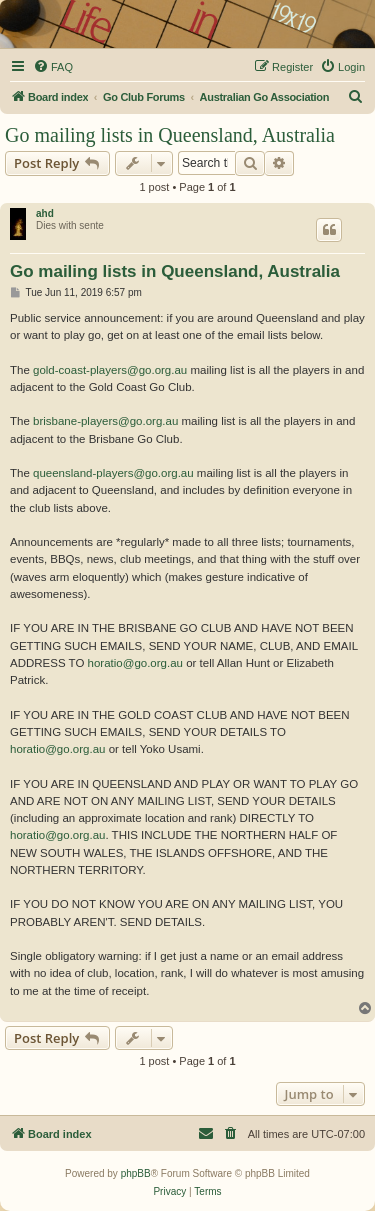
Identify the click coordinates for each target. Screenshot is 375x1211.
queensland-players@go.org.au (113, 473)
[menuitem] (53, 67)
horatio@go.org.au (135, 663)
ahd (45, 213)
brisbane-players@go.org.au (105, 421)
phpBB (136, 1173)
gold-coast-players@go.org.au (110, 370)
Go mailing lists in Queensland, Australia (170, 135)
